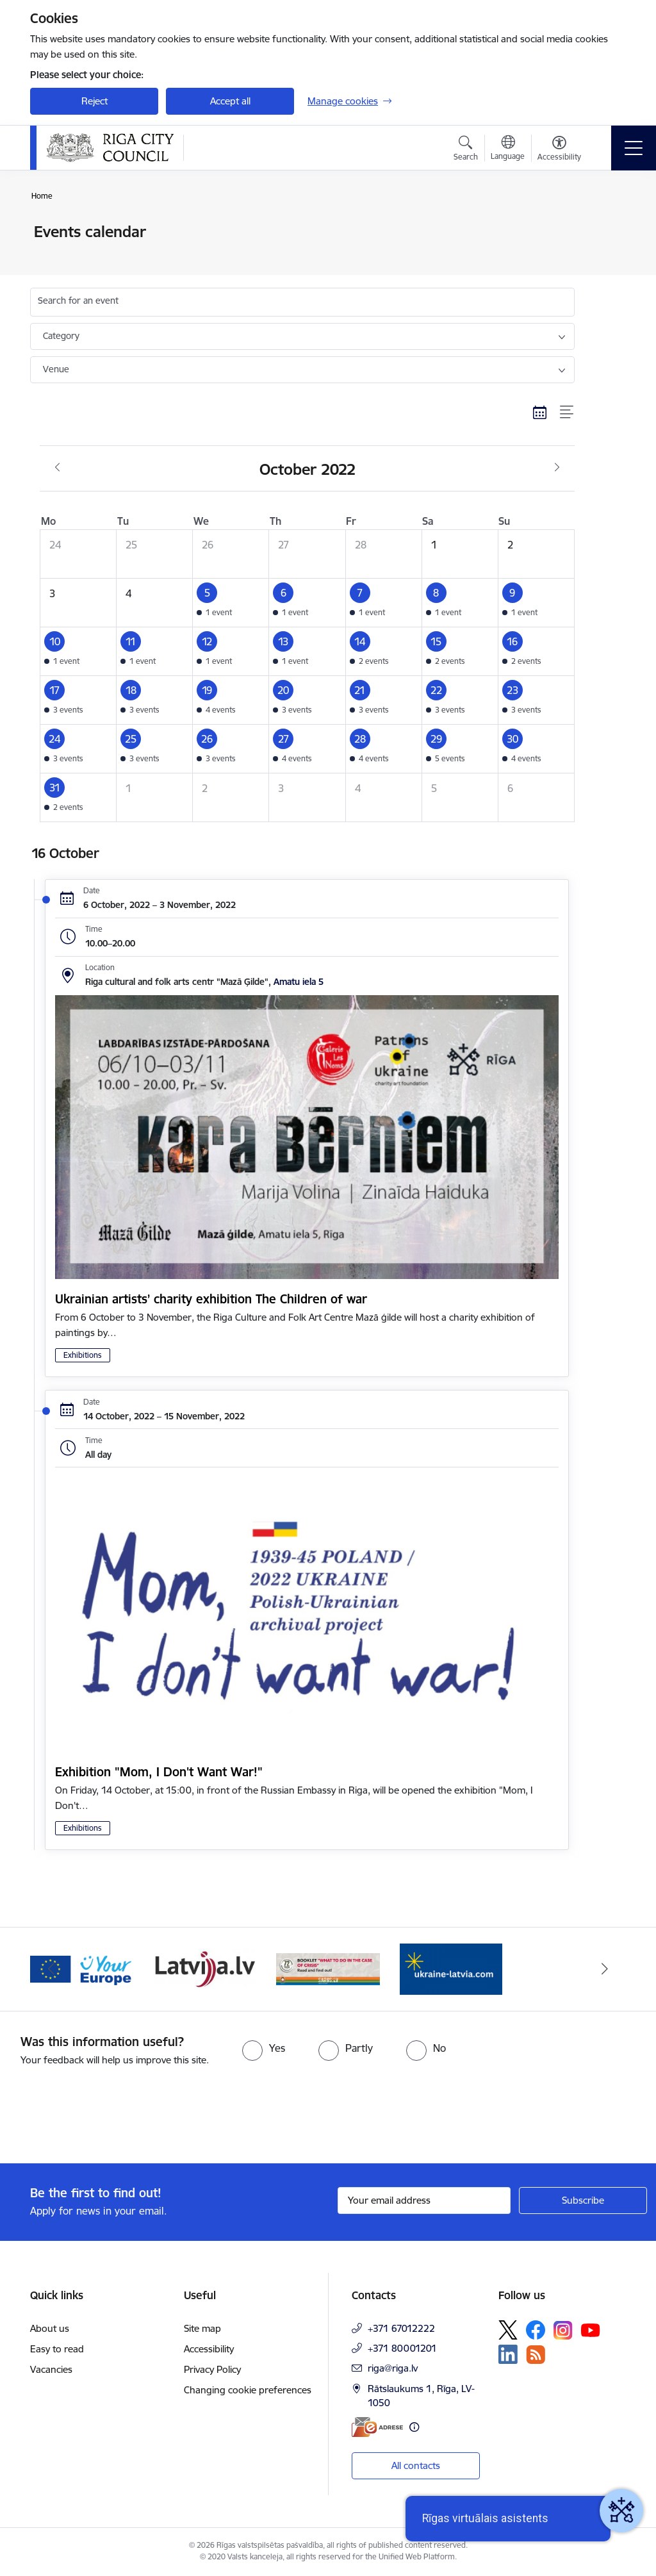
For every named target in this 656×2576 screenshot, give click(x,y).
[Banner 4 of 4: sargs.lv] (451, 1968)
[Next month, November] (557, 467)
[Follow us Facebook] (535, 2330)
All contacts (415, 2465)
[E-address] (377, 2427)
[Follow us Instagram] (563, 2330)
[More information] (414, 2427)
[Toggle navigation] (633, 148)
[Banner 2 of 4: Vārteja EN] (205, 1968)
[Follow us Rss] (535, 2354)
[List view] (567, 412)
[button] (231, 603)
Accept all (230, 101)
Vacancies (51, 2369)
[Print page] (607, 226)
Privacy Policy (212, 2369)
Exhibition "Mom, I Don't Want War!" (159, 1771)
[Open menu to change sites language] (507, 149)
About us (49, 2328)
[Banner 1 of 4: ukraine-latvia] (82, 1968)
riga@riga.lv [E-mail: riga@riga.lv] (393, 2368)
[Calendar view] (540, 412)
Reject (94, 101)
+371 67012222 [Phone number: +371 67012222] (401, 2328)
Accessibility (209, 2349)
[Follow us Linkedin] (508, 2354)
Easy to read (57, 2349)
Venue (56, 369)
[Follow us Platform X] (508, 2330)
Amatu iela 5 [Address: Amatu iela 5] (299, 981)
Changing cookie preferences (247, 2390)
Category (61, 336)
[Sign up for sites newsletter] (583, 2200)
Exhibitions (82, 1355)
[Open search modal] (465, 150)
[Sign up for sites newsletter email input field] (424, 2200)
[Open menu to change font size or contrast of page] (559, 150)
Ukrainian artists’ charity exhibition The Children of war (211, 1299)
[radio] (263, 2048)
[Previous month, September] (57, 467)
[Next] (605, 1969)
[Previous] (51, 1969)
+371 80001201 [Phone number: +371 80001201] (402, 2348)
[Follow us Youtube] (590, 2329)
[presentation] (107, 2116)
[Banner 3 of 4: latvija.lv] (328, 1968)
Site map (202, 2328)
